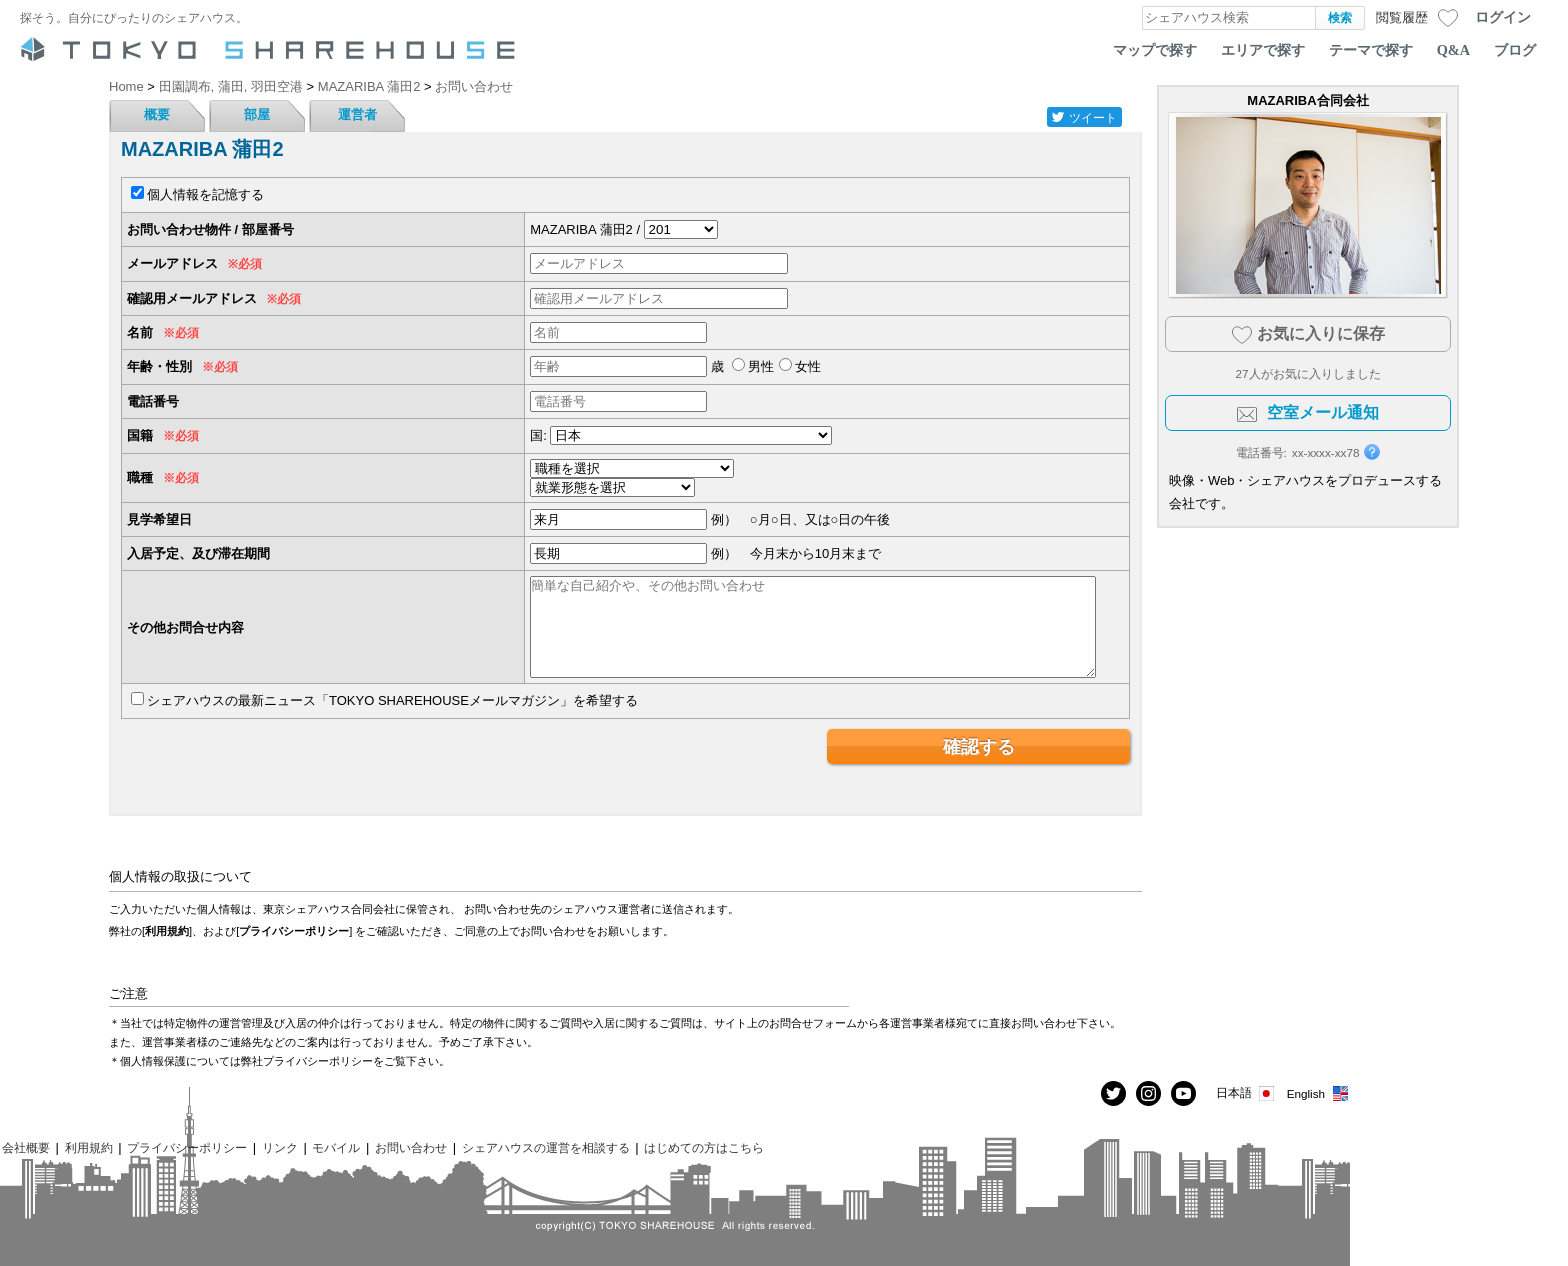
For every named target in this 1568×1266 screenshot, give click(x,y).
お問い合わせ (411, 1147)
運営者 (357, 114)
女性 (808, 366)
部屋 (257, 114)
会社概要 (26, 1147)
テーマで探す (1371, 50)
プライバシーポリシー (294, 931)
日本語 (1246, 1093)
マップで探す (1155, 50)
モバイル (336, 1147)
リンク (280, 1147)
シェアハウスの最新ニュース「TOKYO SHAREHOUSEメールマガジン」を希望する (392, 700)
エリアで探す (1263, 50)
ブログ (1515, 50)
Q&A (1453, 50)
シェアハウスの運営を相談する (546, 1147)
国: (538, 435)
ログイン (1503, 17)
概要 (157, 114)
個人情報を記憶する (205, 194)
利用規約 (167, 931)
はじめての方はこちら (704, 1147)
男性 (761, 366)
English (1318, 1093)
